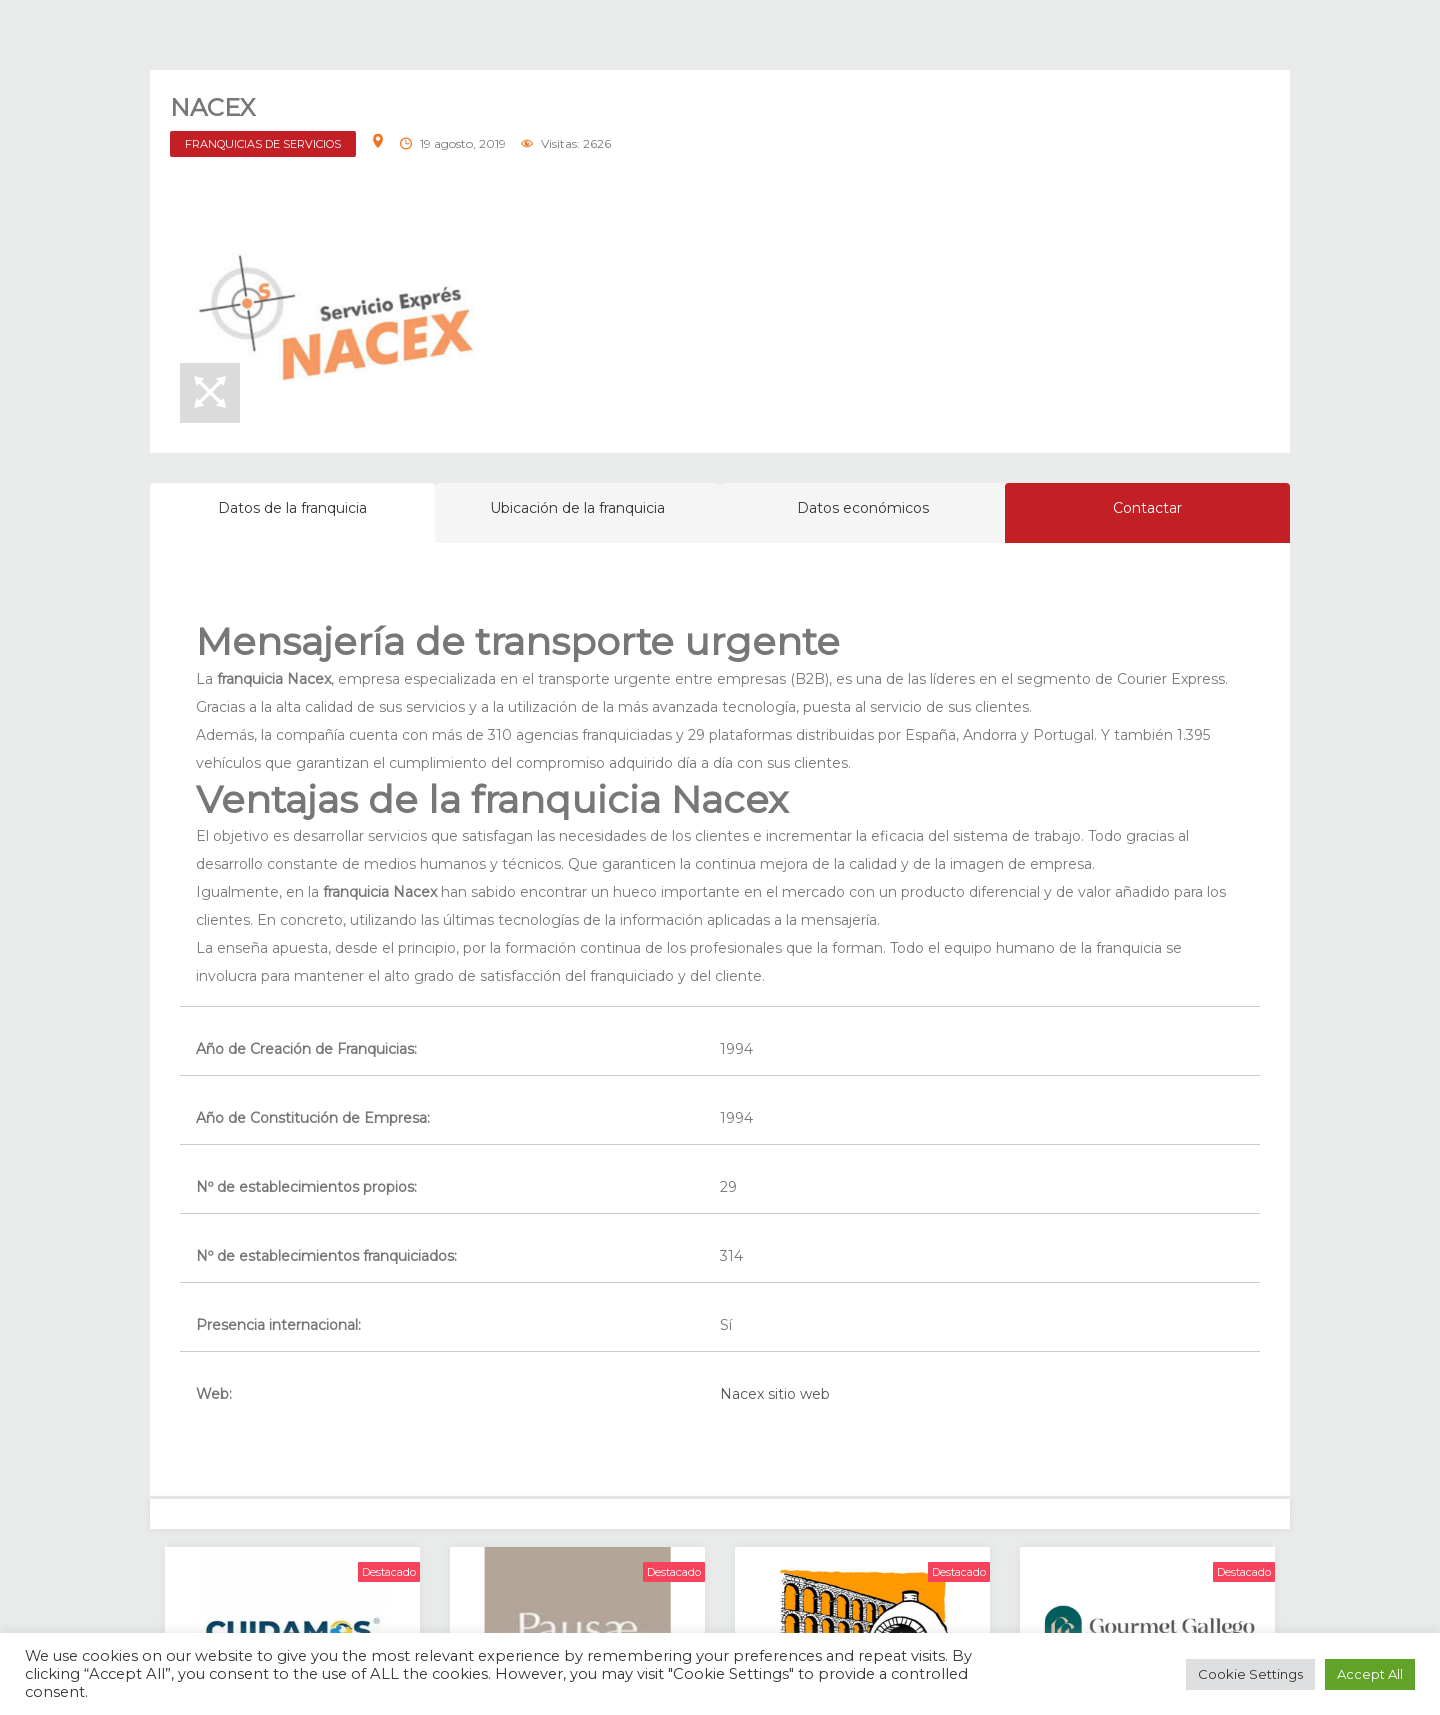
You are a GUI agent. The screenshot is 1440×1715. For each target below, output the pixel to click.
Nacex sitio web (775, 1394)
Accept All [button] (1370, 1674)
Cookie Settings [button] (1250, 1674)
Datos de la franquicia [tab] (292, 508)
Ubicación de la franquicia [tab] (577, 508)
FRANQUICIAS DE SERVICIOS (263, 144)
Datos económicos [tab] (863, 508)
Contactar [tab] (1147, 508)
